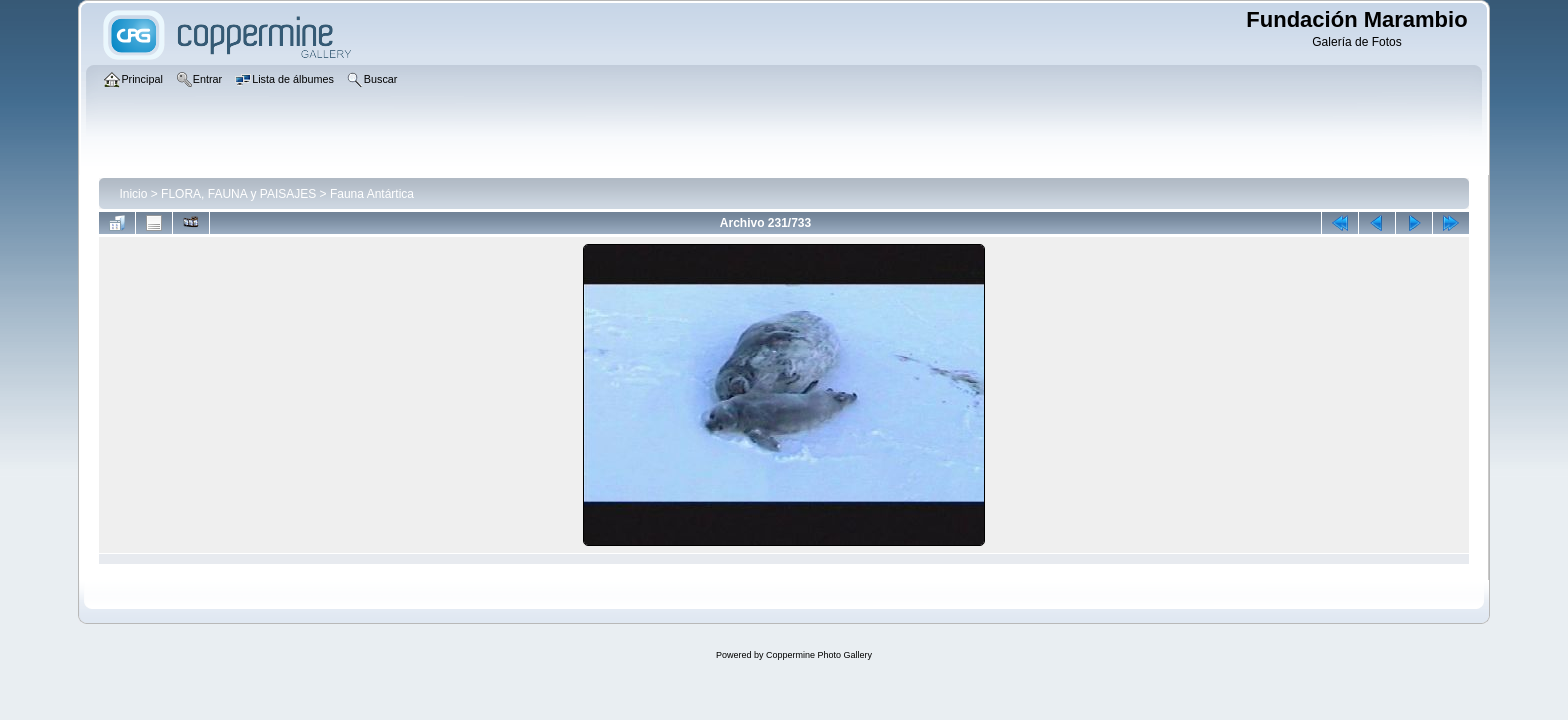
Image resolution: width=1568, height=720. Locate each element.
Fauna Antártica (372, 194)
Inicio (133, 194)
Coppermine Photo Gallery (819, 655)
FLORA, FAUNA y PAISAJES (238, 194)
